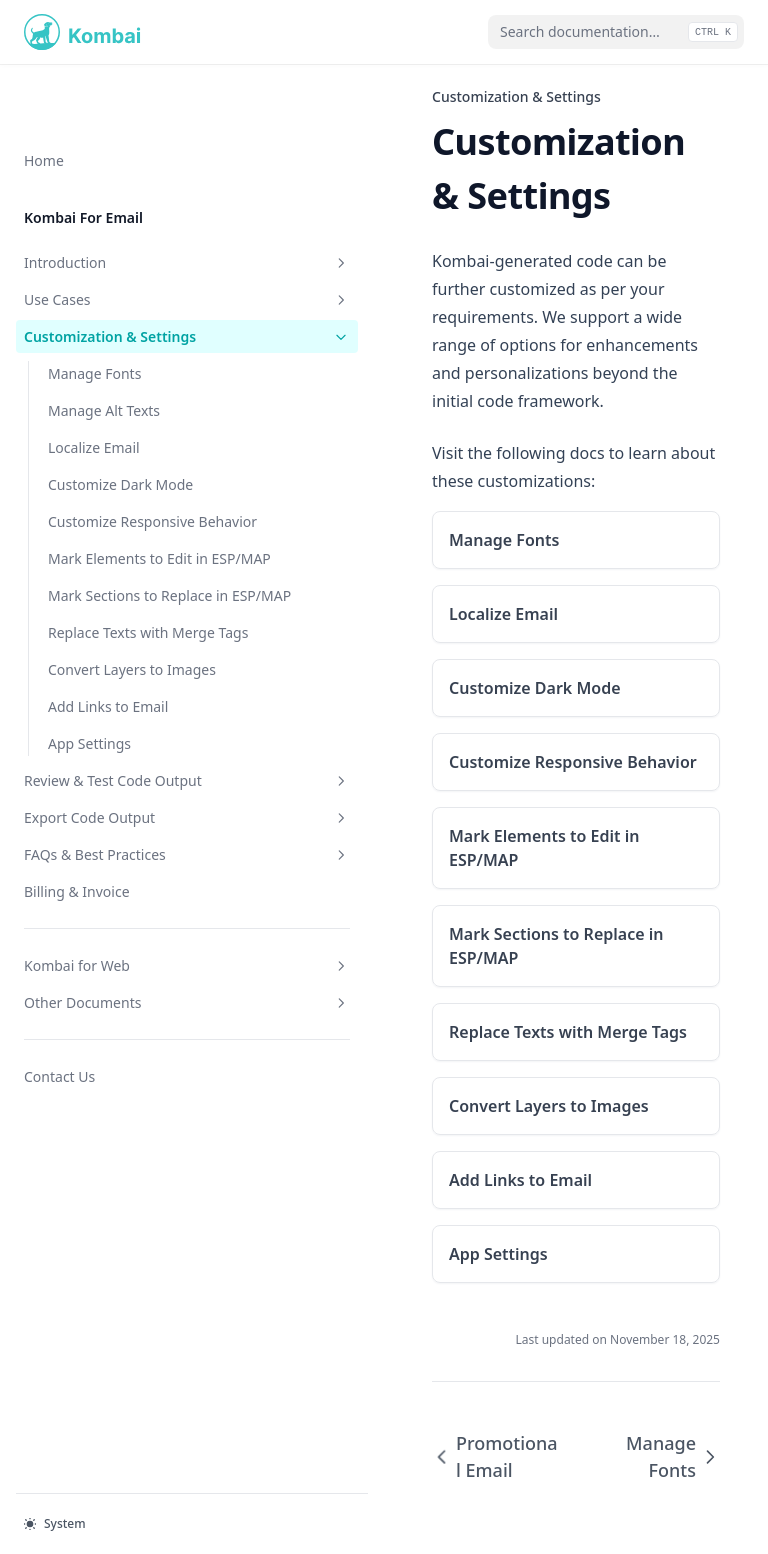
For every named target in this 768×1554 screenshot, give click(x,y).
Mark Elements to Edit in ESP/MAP (128, 547)
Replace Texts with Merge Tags (131, 663)
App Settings (89, 784)
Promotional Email (395, 1339)
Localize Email (94, 404)
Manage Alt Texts (104, 367)
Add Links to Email (108, 747)
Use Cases (123, 235)
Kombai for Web (123, 1027)
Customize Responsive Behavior (121, 489)
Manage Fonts (94, 330)
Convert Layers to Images (132, 710)
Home (44, 96)
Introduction (123, 198)
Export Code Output (123, 879)
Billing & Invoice (77, 953)
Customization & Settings (123, 283)
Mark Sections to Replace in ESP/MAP (130, 605)
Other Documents (123, 1064)
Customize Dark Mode (120, 441)
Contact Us (59, 1138)
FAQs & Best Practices (123, 916)
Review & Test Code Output (123, 832)
